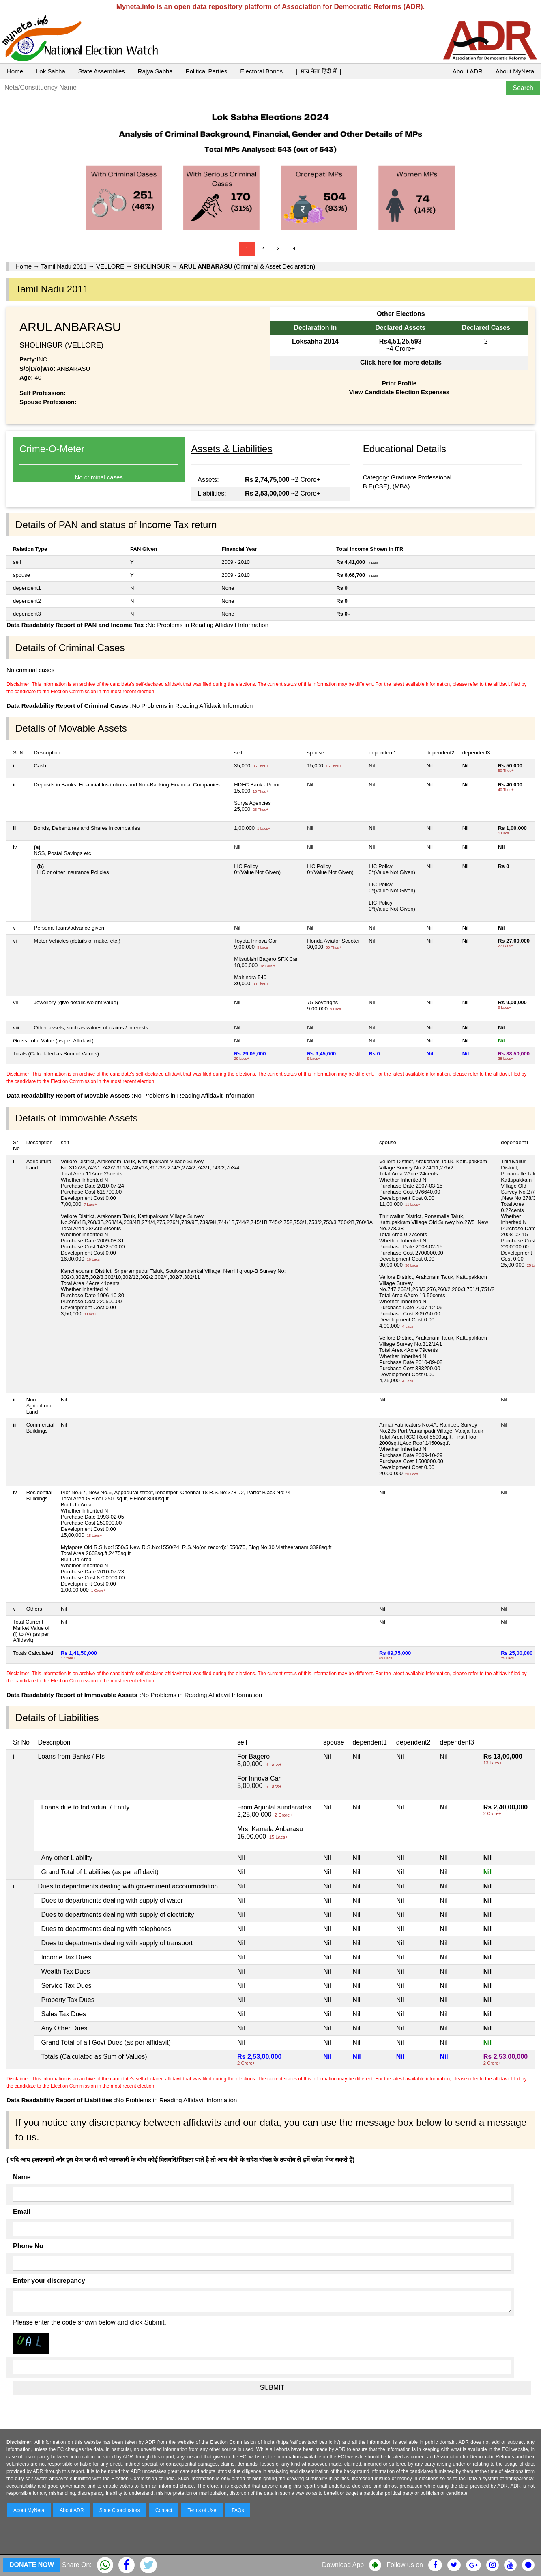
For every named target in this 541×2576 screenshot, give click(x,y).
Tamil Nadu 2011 (64, 266)
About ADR (468, 71)
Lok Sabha (50, 71)
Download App (343, 2564)
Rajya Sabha (155, 71)
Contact (163, 2510)
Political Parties (207, 71)
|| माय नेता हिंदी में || (318, 71)
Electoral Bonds (261, 71)
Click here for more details (401, 362)
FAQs (238, 2510)
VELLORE (110, 266)
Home (15, 71)
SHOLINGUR (152, 266)
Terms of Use (202, 2510)
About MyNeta (515, 71)
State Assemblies (101, 71)
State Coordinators (119, 2510)
